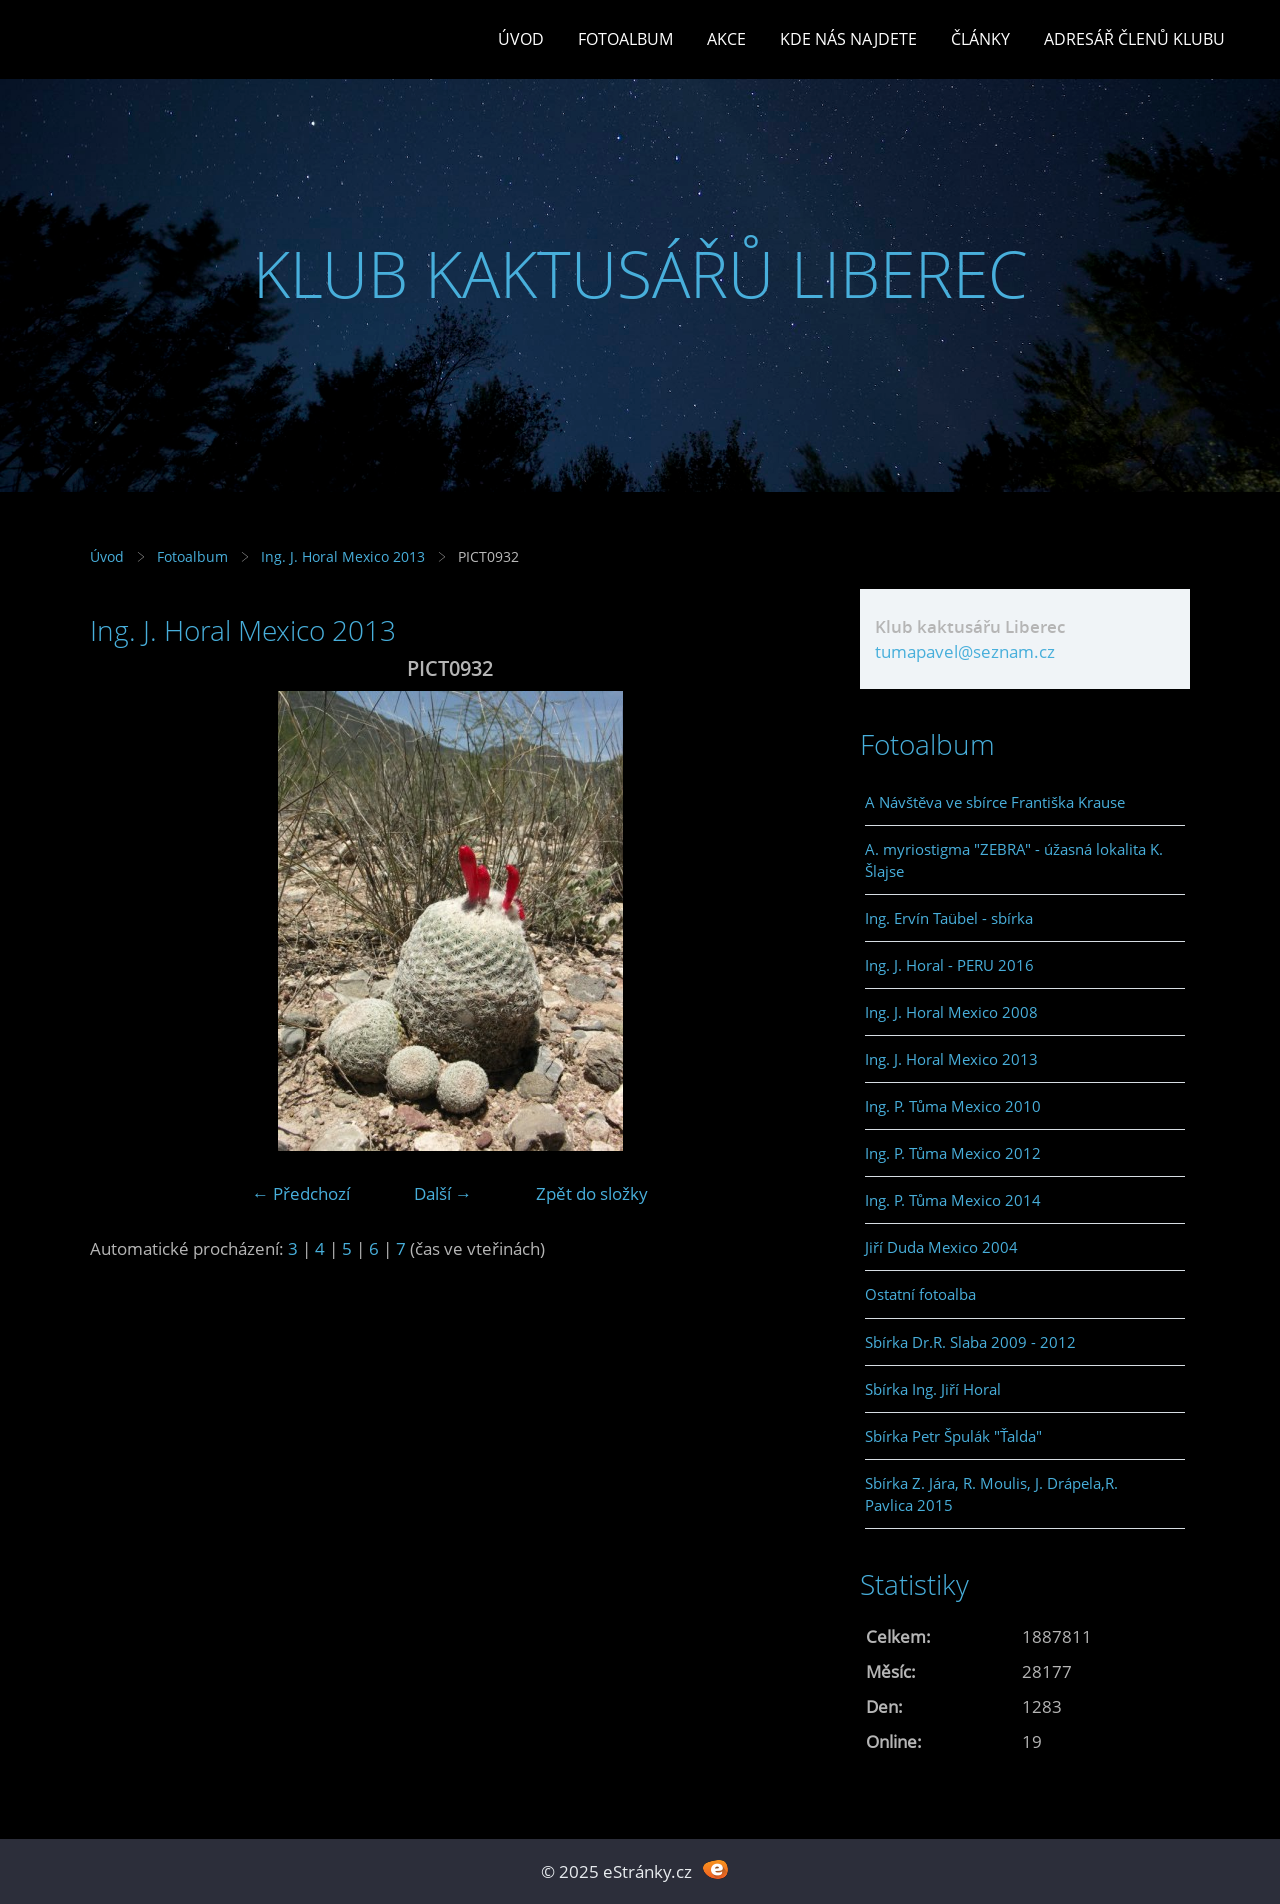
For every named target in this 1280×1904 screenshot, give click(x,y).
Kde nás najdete (848, 39)
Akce (726, 39)
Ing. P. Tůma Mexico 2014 (953, 1200)
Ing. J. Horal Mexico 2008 (951, 1012)
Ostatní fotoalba (920, 1294)
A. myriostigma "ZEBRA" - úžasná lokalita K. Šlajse (1014, 860)
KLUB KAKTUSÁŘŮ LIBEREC (640, 273)
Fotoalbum (625, 39)
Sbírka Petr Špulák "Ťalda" (953, 1436)
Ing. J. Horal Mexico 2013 (343, 556)
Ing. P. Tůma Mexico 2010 (953, 1106)
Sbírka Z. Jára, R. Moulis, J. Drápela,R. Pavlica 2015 (991, 1494)
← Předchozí (301, 1193)
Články (980, 39)
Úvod (521, 39)
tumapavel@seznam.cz (965, 651)
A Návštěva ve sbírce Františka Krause (995, 802)
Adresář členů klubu (1134, 39)
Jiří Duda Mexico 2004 (941, 1247)
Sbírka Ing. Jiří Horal (933, 1389)
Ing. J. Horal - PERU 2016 (949, 965)
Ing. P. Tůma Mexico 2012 (953, 1153)
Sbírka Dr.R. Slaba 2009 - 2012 (970, 1342)
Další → (443, 1193)
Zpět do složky (592, 1193)
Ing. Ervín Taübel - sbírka (949, 918)
